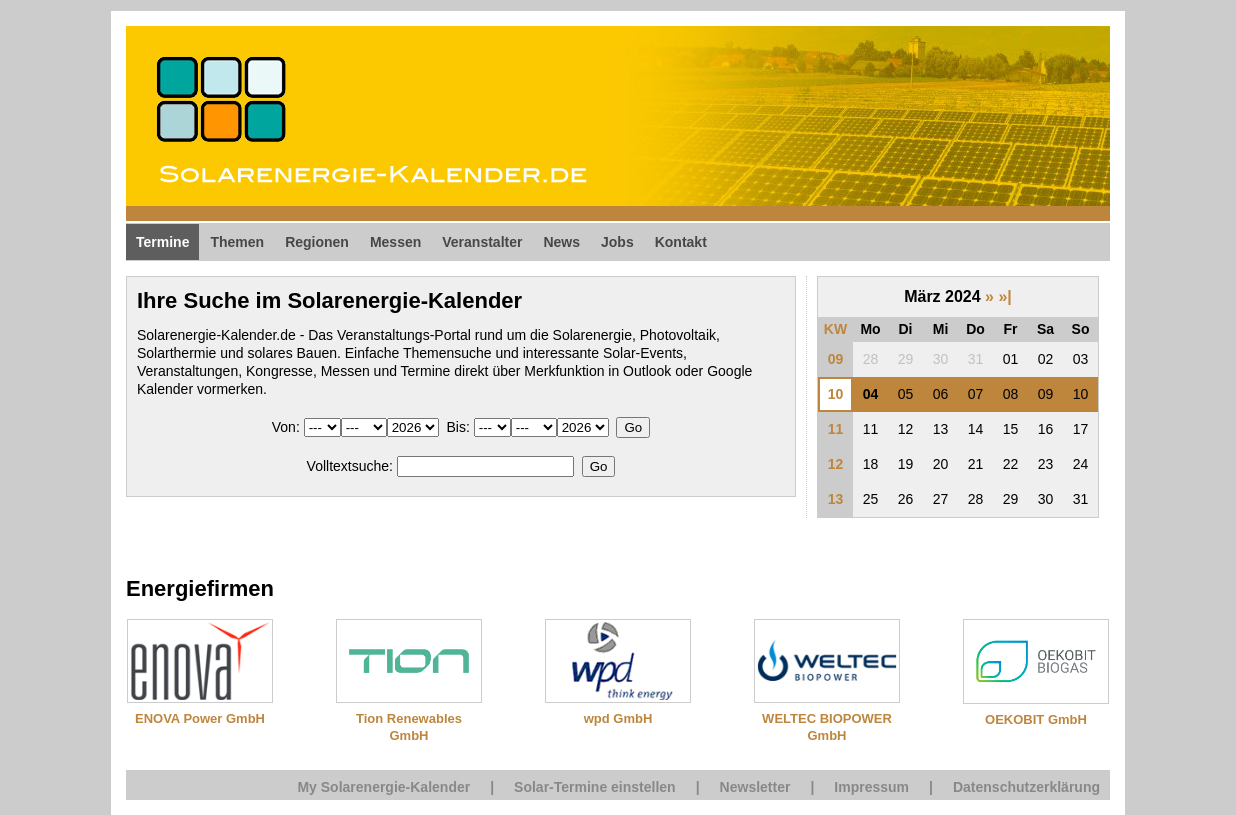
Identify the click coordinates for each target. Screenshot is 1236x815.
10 (836, 394)
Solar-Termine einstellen (595, 787)
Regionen (317, 242)
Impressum (871, 787)
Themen (237, 242)
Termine (162, 242)
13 (836, 499)
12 (836, 464)
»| (1004, 296)
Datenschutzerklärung (1026, 787)
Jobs (617, 242)
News (561, 242)
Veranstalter (482, 242)
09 (836, 359)
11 (836, 429)
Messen (395, 242)
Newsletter (755, 787)
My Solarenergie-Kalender (383, 787)
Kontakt (681, 242)
